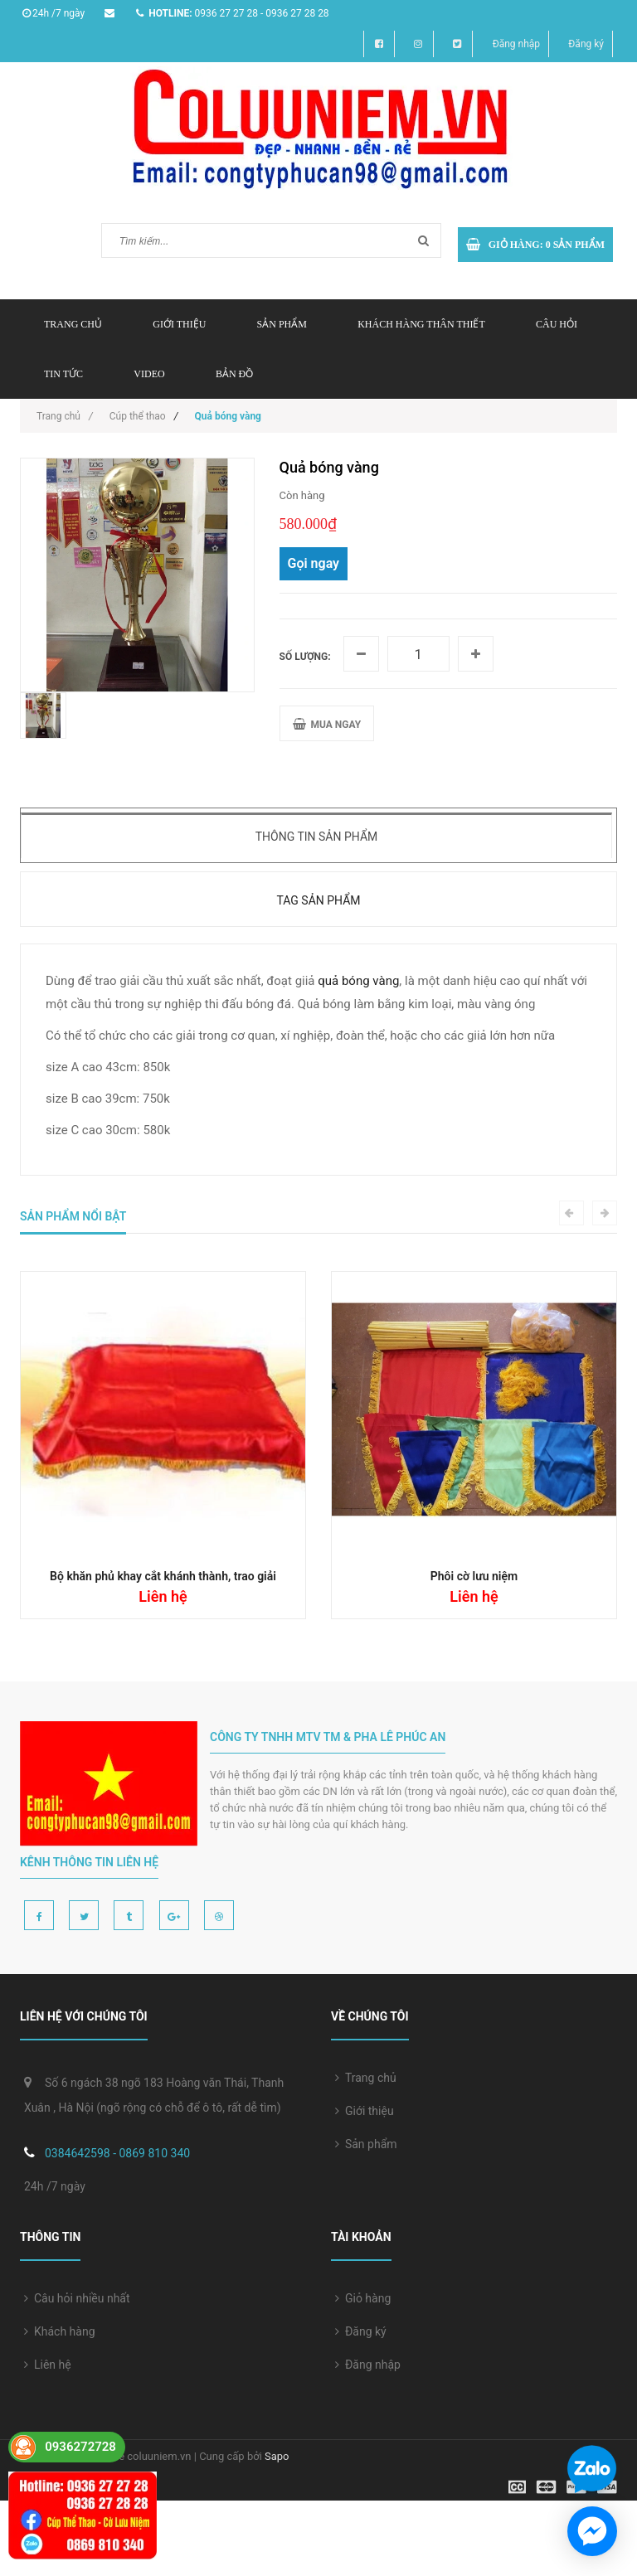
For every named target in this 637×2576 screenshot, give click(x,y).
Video (149, 374)
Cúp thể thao (137, 416)
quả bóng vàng (358, 980)
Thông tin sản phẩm (316, 836)
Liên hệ (47, 2364)
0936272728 (80, 2446)
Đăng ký (586, 44)
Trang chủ (73, 324)
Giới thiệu (179, 324)
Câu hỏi (556, 324)
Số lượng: (305, 656)
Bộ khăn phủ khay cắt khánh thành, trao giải (163, 1576)
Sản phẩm (366, 2144)
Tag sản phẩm (318, 900)
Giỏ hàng (363, 2298)
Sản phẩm (282, 324)
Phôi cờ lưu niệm (474, 1576)
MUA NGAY (327, 724)
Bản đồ (234, 374)
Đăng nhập (516, 44)
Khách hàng (59, 2331)
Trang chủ (365, 2077)
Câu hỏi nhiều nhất (77, 2298)
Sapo (277, 2456)
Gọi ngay (314, 563)
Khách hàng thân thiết (421, 324)
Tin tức (63, 374)
